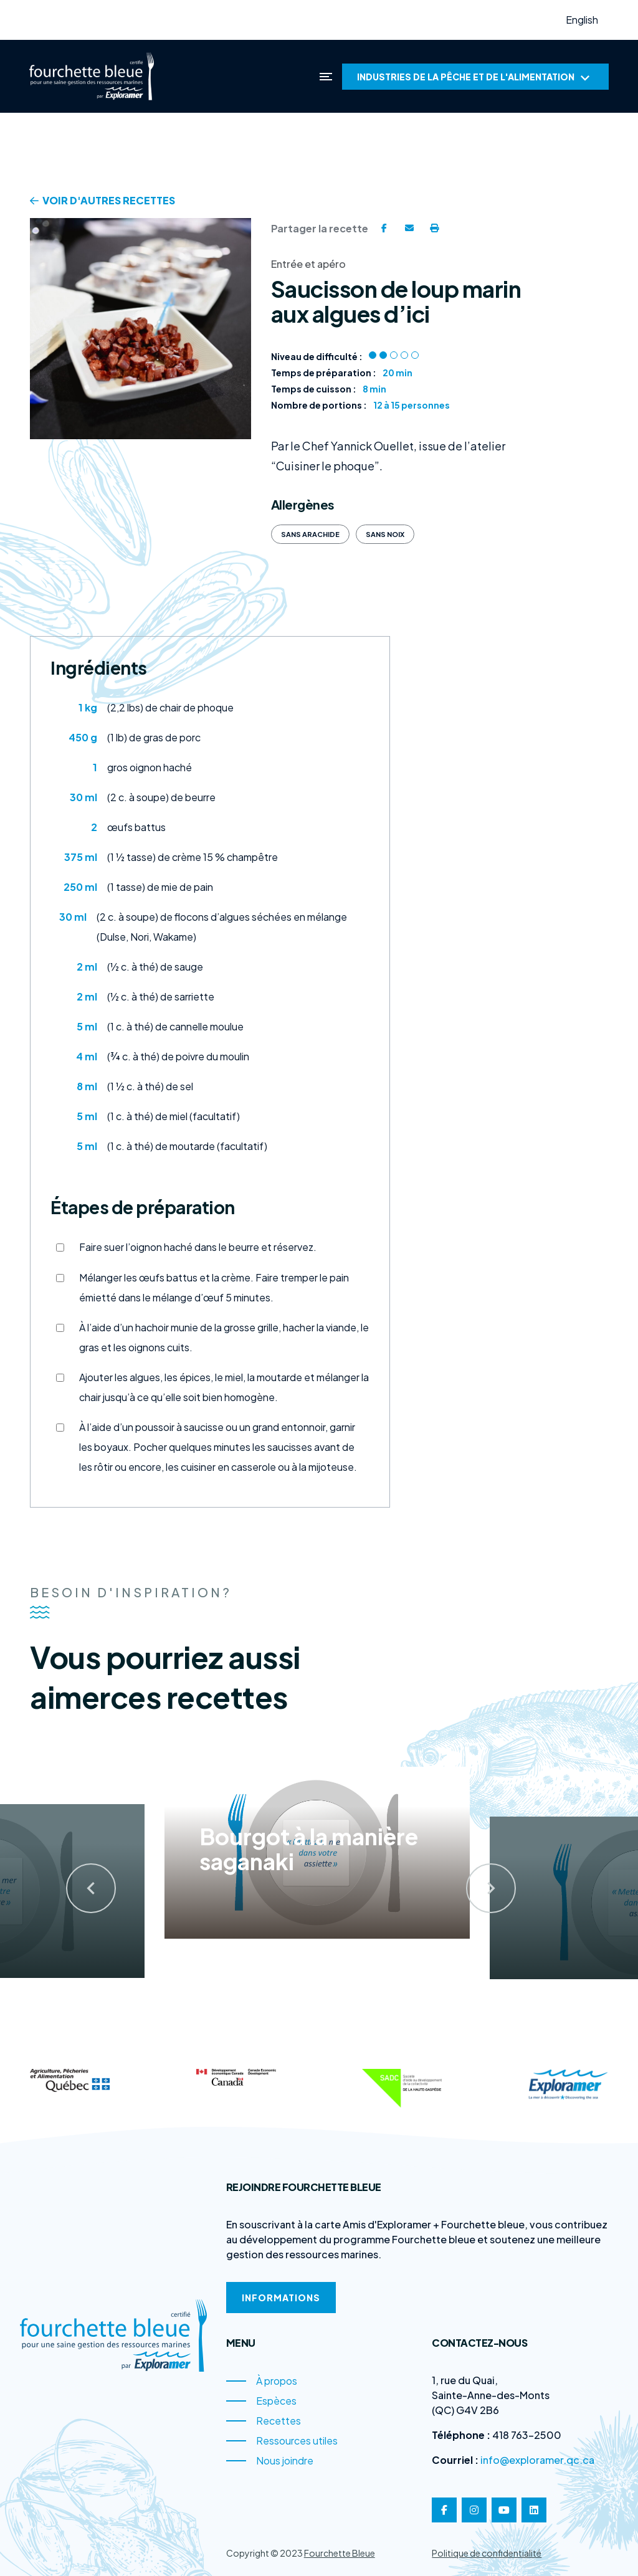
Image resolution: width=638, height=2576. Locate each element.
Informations (281, 2297)
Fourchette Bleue (339, 2553)
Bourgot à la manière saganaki (308, 1846)
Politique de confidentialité (486, 2553)
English (582, 19)
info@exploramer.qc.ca (537, 2459)
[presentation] (76, 1873)
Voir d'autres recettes (102, 200)
